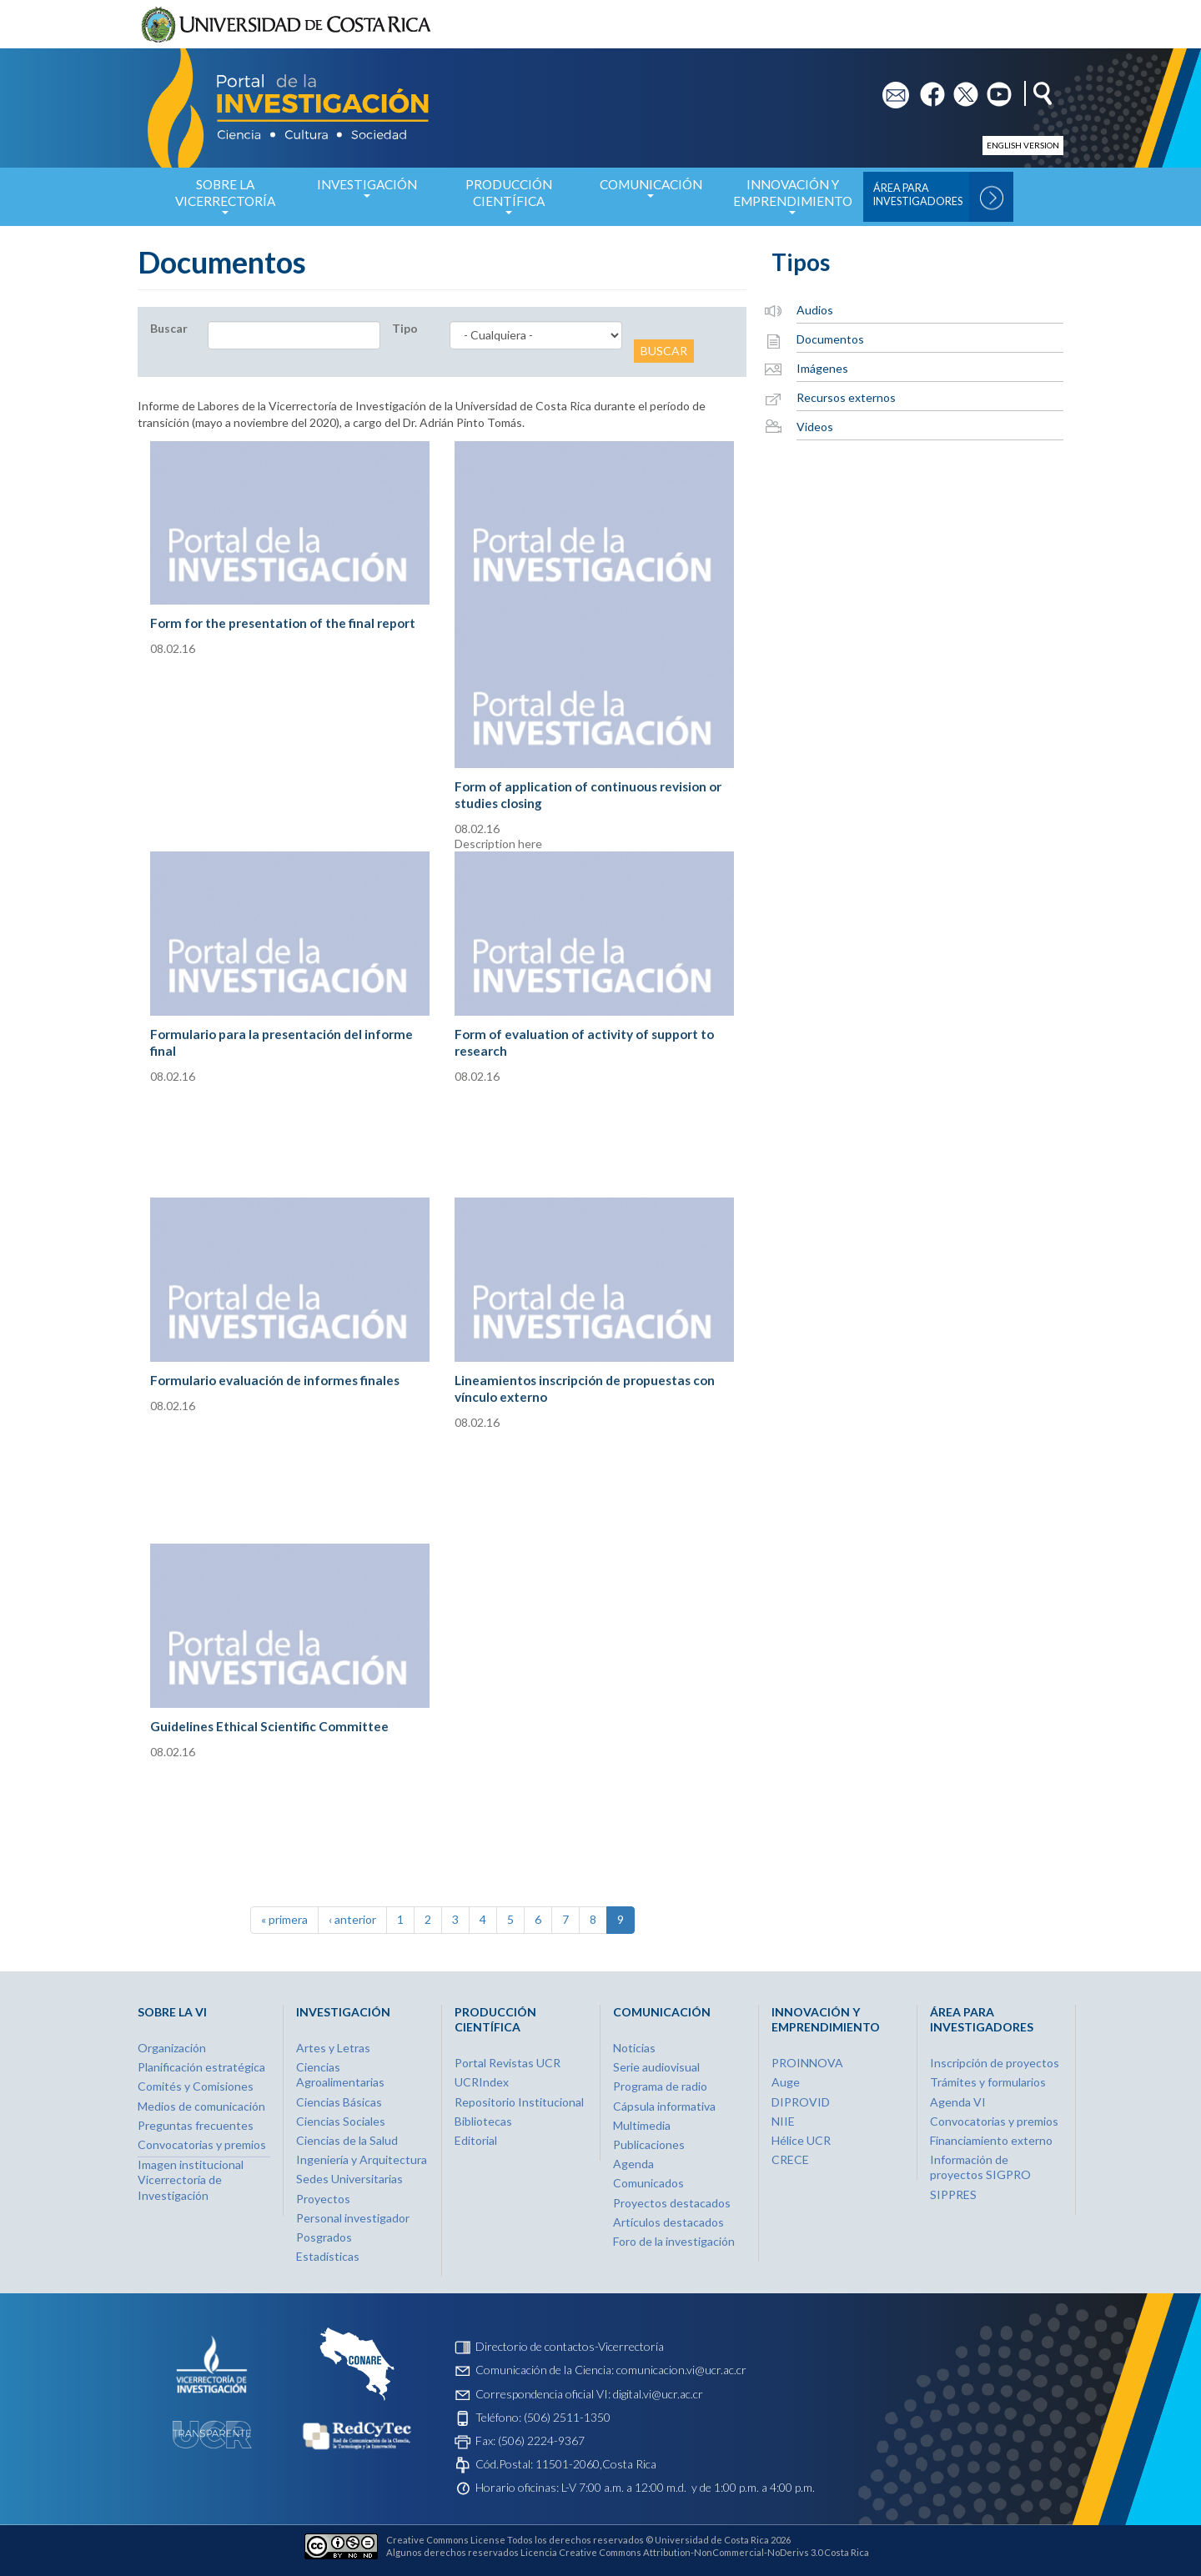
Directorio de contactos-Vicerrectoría (569, 2346)
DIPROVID (800, 2102)
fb (925, 89)
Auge (785, 2082)
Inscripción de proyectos (994, 2063)
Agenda (633, 2164)
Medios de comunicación (201, 2106)
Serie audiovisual (656, 2067)
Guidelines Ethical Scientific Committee (269, 1726)
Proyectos (323, 2199)
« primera (284, 1919)
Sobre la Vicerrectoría (225, 201)
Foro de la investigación (674, 2241)
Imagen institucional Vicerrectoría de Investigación (191, 2179)
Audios (814, 310)
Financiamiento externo (991, 2140)
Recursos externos (846, 397)
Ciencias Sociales (340, 2121)
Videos (814, 426)
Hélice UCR (801, 2140)
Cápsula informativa (664, 2106)
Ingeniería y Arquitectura (361, 2159)
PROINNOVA (807, 2063)
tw (960, 89)
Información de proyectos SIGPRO (980, 2167)
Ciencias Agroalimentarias (340, 2074)
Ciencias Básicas (339, 2102)
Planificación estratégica (201, 2067)
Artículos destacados (668, 2222)
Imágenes (822, 368)
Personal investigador (353, 2218)
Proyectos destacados (672, 2203)
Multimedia (642, 2125)
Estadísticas (327, 2256)
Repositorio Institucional (519, 2102)
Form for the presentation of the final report (282, 622)
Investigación (367, 193)
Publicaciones (649, 2144)
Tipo (405, 328)
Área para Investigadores (917, 195)
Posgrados (324, 2237)
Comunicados (648, 2183)
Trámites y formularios (988, 2082)
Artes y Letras (333, 2048)
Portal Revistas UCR (507, 2063)
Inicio (139, 197)
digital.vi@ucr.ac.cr (658, 2394)
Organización (172, 2048)
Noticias (634, 2048)
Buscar (169, 328)
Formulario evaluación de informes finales (274, 1380)
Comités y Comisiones (196, 2086)
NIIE (783, 2121)
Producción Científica (508, 201)
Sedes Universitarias (349, 2179)
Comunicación (650, 193)
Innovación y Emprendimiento (792, 201)
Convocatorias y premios (202, 2144)
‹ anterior (352, 1919)
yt (992, 89)
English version (1023, 145)
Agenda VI (958, 2102)
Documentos (830, 339)
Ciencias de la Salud (347, 2140)
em (890, 89)
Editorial (476, 2140)
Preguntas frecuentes (196, 2125)
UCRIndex (482, 2082)
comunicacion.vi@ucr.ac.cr (681, 2370)
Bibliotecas (483, 2121)
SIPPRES (953, 2194)
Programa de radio (660, 2086)
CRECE (790, 2159)
